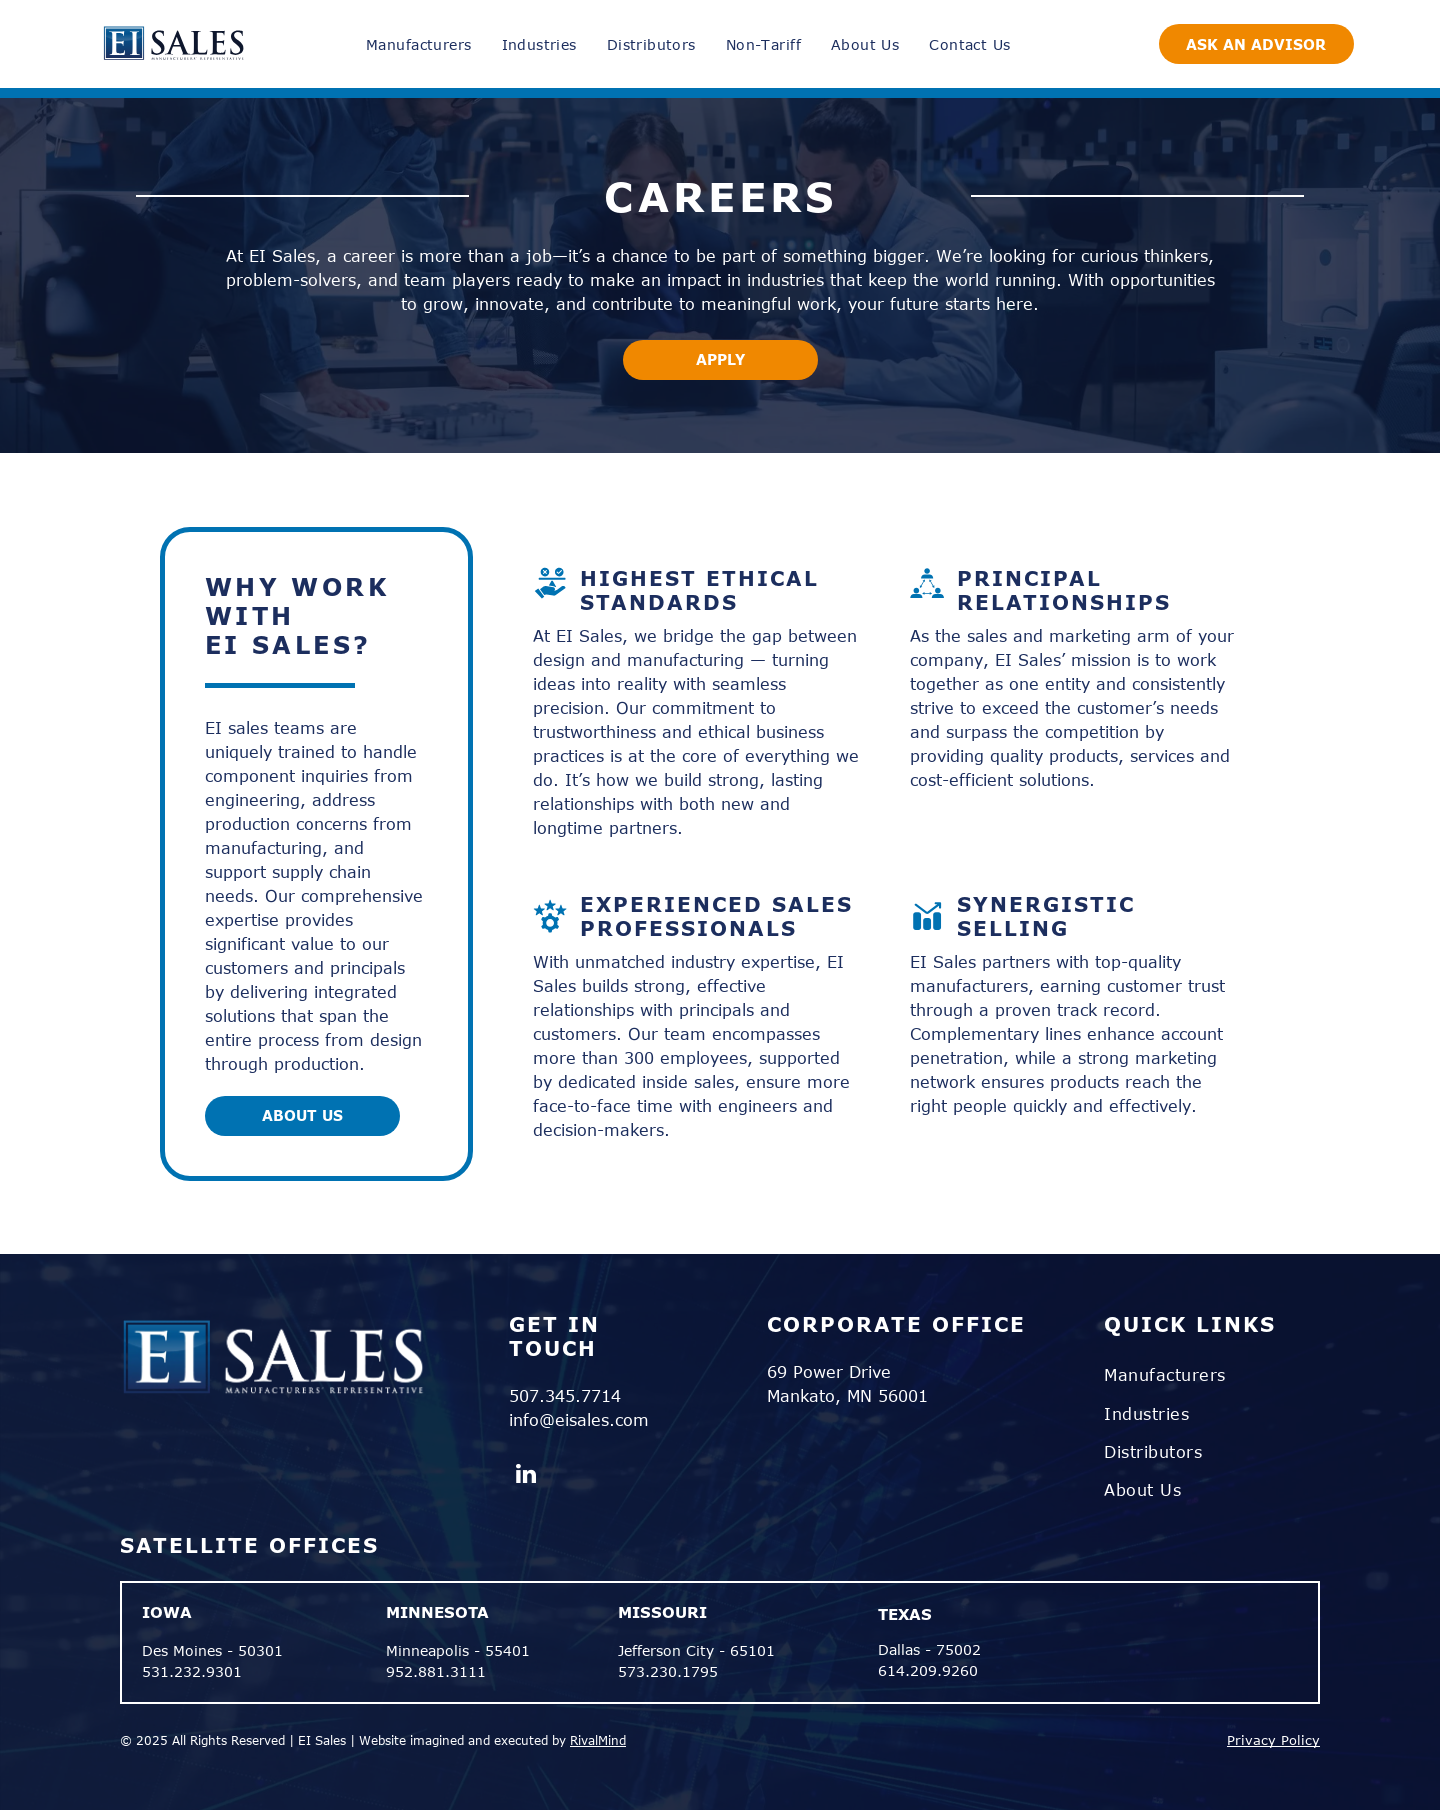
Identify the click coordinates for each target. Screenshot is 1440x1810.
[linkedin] (526, 1476)
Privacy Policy (1273, 1740)
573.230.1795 (668, 1671)
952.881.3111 (436, 1671)
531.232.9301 (192, 1671)
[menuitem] (418, 44)
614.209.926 (923, 1670)
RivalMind (598, 1740)
